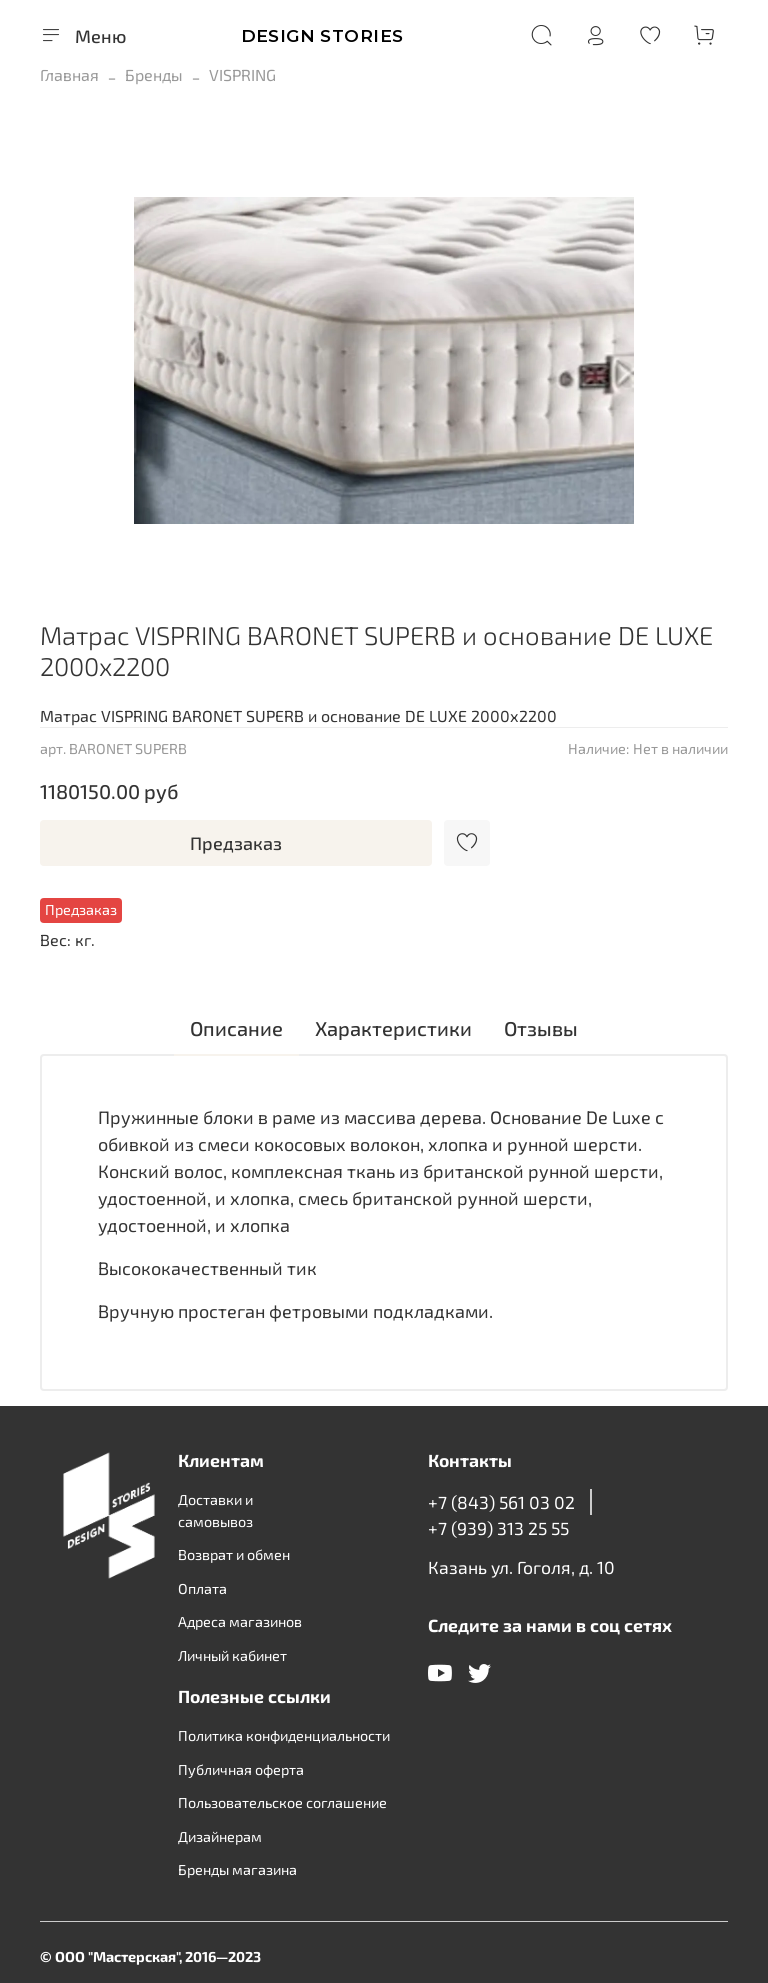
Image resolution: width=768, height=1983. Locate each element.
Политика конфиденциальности (284, 1735)
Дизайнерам (220, 1836)
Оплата (202, 1588)
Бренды (154, 74)
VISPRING (242, 74)
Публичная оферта (241, 1769)
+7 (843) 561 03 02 (501, 1502)
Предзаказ (236, 843)
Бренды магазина (237, 1869)
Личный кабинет (232, 1655)
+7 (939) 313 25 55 (498, 1528)
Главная (69, 74)
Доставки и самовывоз (215, 1510)
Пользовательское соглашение (282, 1802)
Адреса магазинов (240, 1621)
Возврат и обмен (234, 1554)
